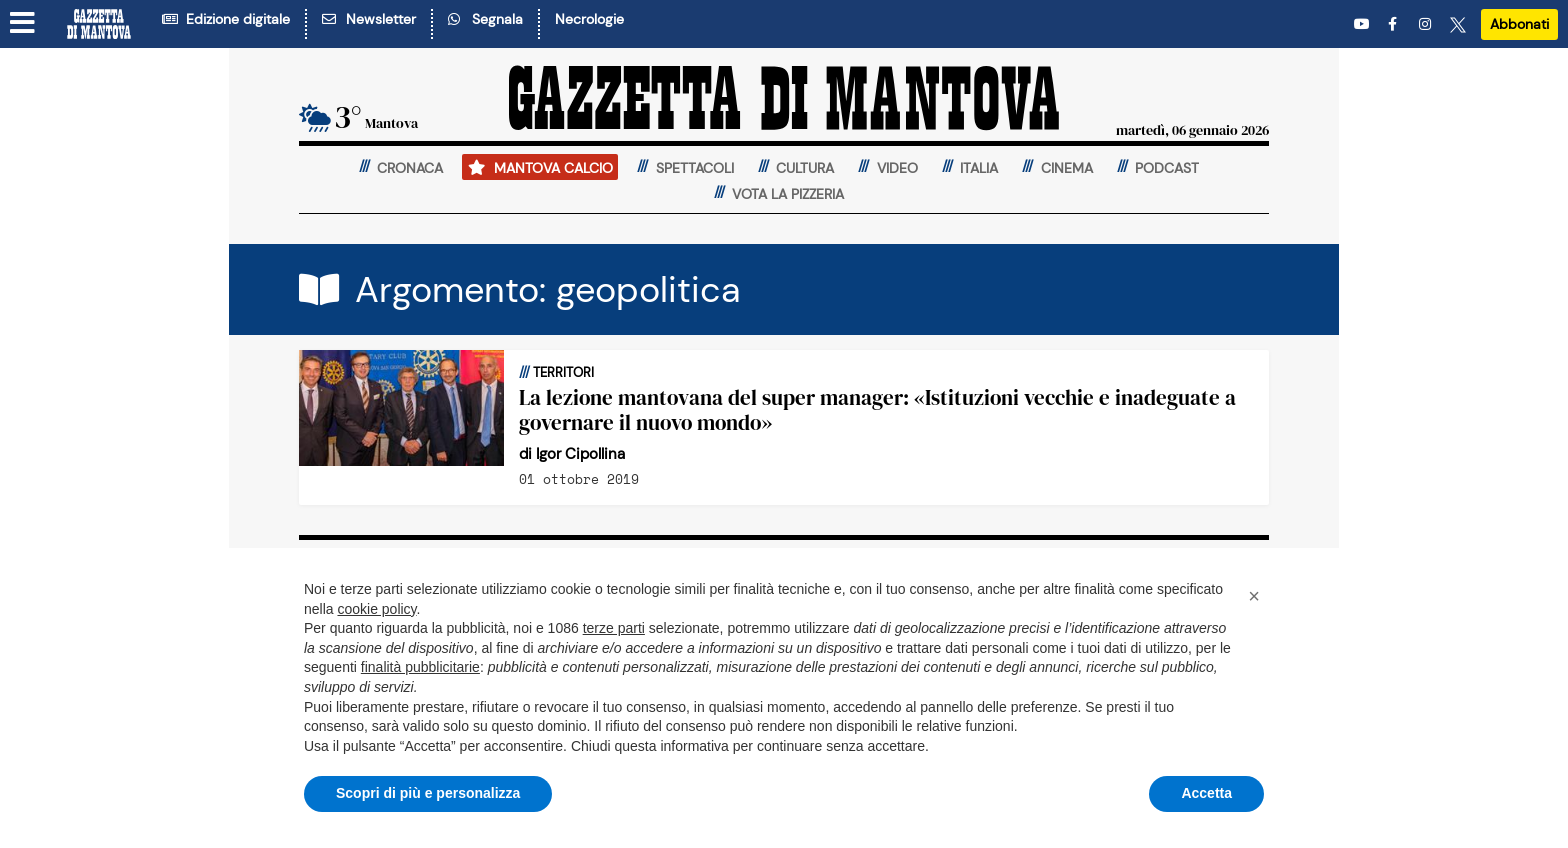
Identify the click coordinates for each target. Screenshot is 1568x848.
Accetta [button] (1206, 793)
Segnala (485, 19)
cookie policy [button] (376, 609)
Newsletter (369, 19)
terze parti (614, 628)
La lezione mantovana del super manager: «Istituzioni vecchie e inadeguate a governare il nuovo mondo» (877, 410)
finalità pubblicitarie (420, 667)
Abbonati (1519, 24)
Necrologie (589, 19)
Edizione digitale (226, 19)
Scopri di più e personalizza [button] (428, 793)
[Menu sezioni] (23, 23)
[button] (1254, 596)
